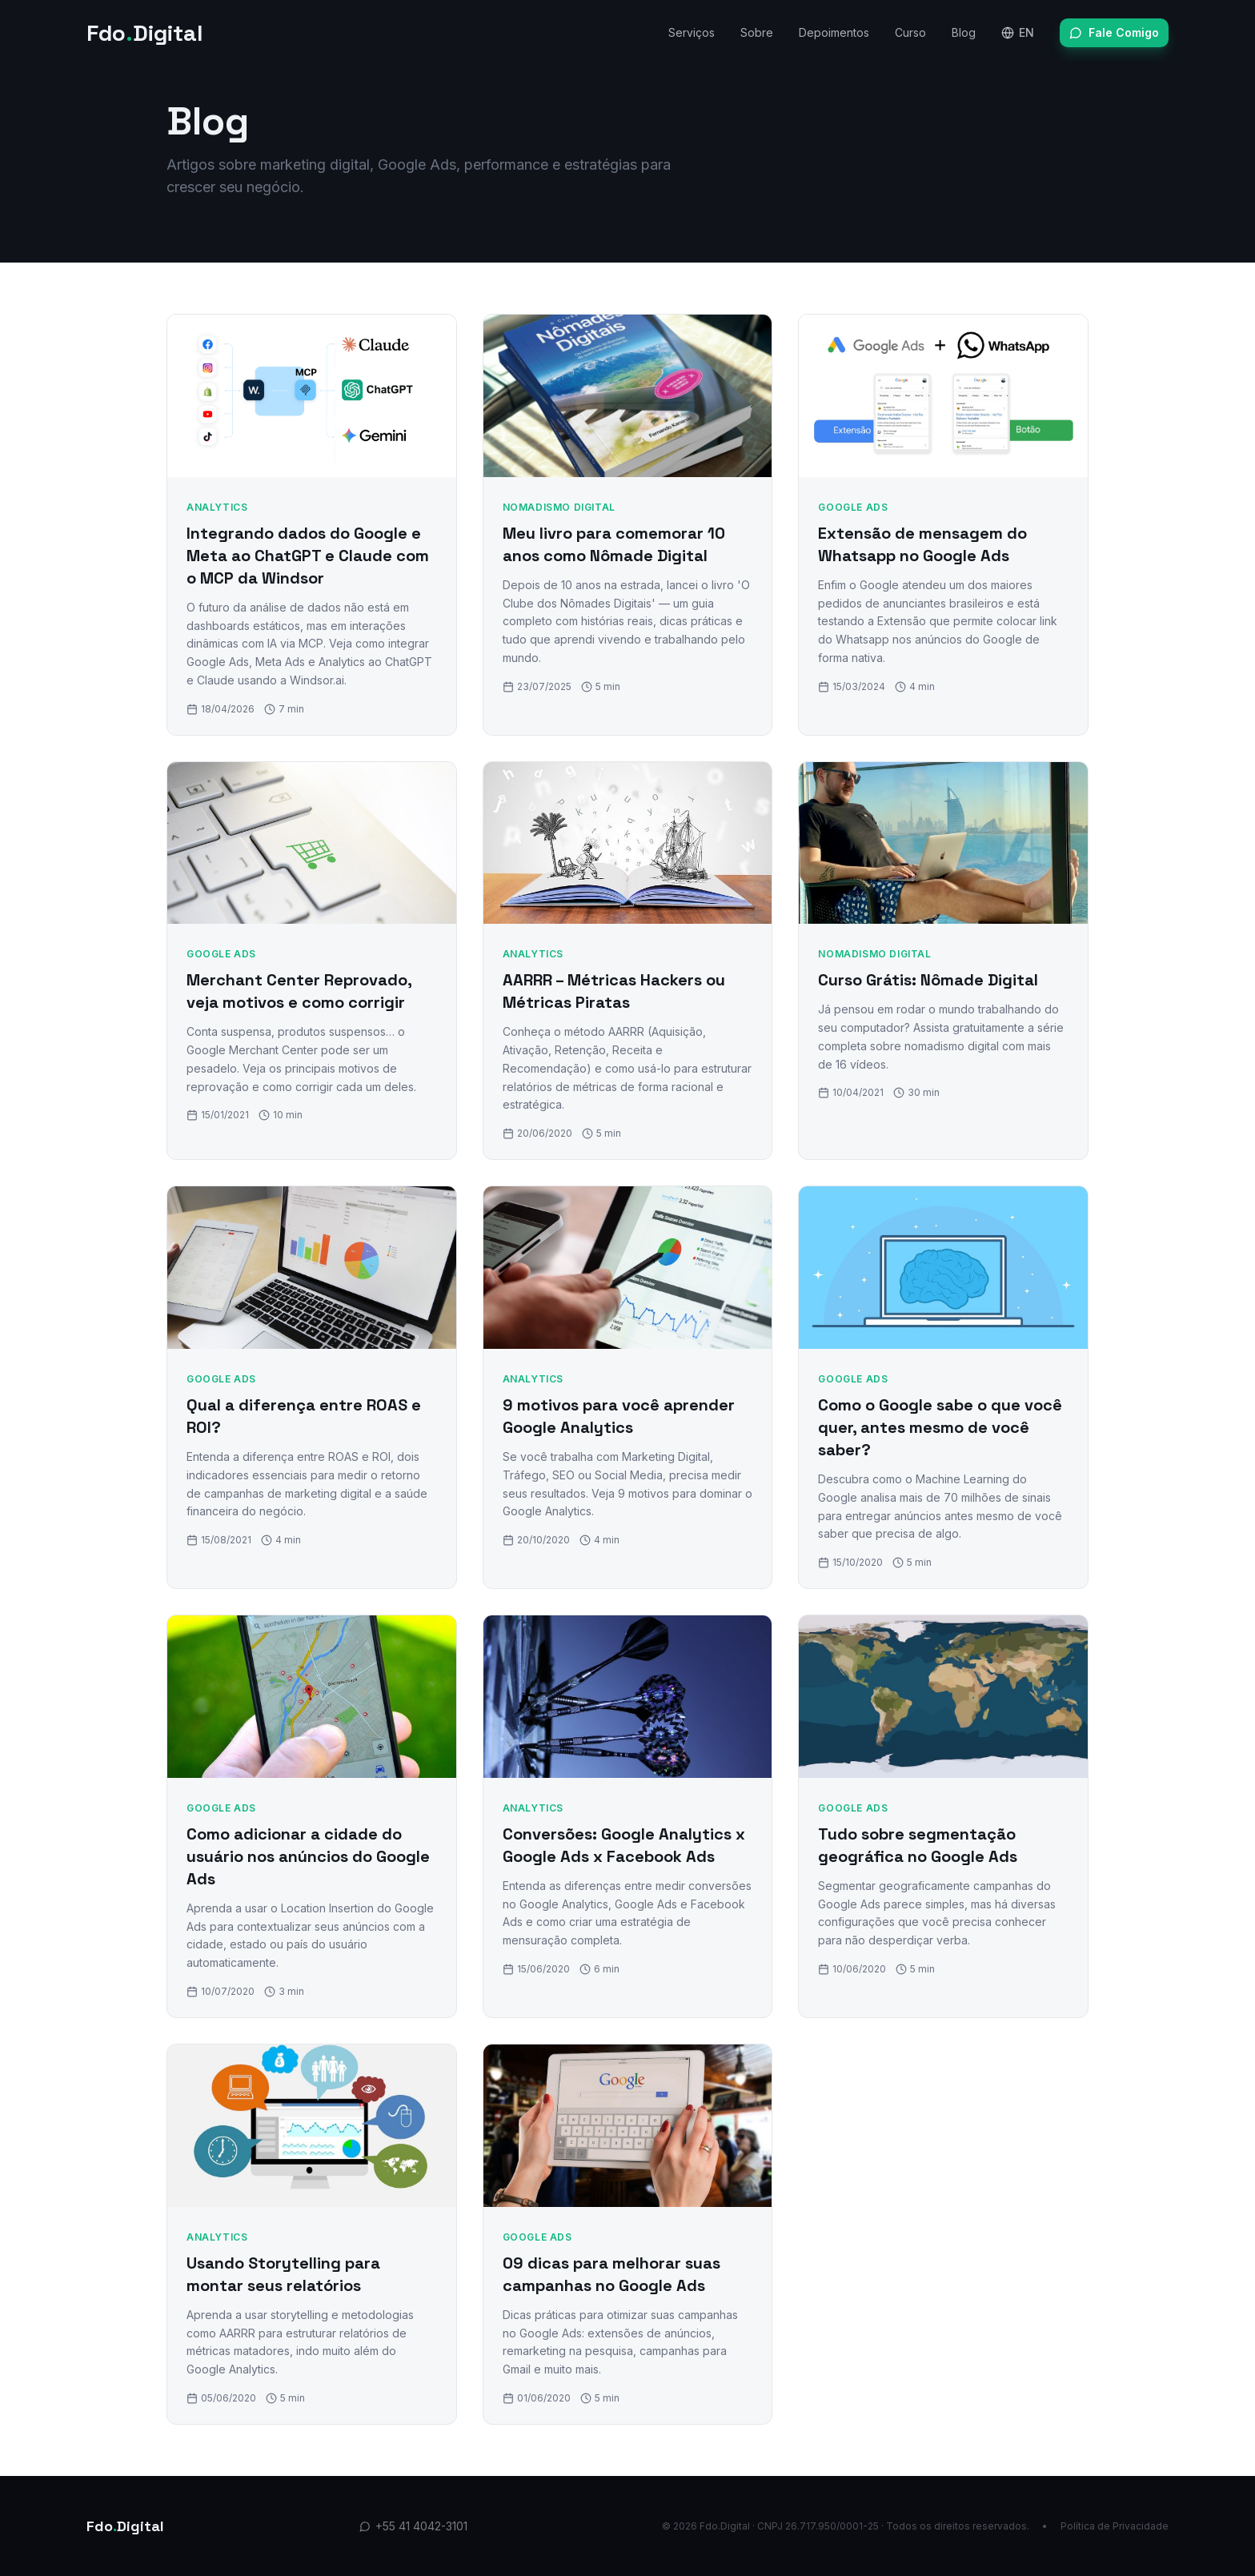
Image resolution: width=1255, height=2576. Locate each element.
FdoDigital (144, 32)
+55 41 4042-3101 (413, 2526)
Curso (910, 32)
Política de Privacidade (1115, 2526)
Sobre (756, 32)
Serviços (691, 32)
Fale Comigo (1114, 32)
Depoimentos (834, 32)
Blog (964, 32)
